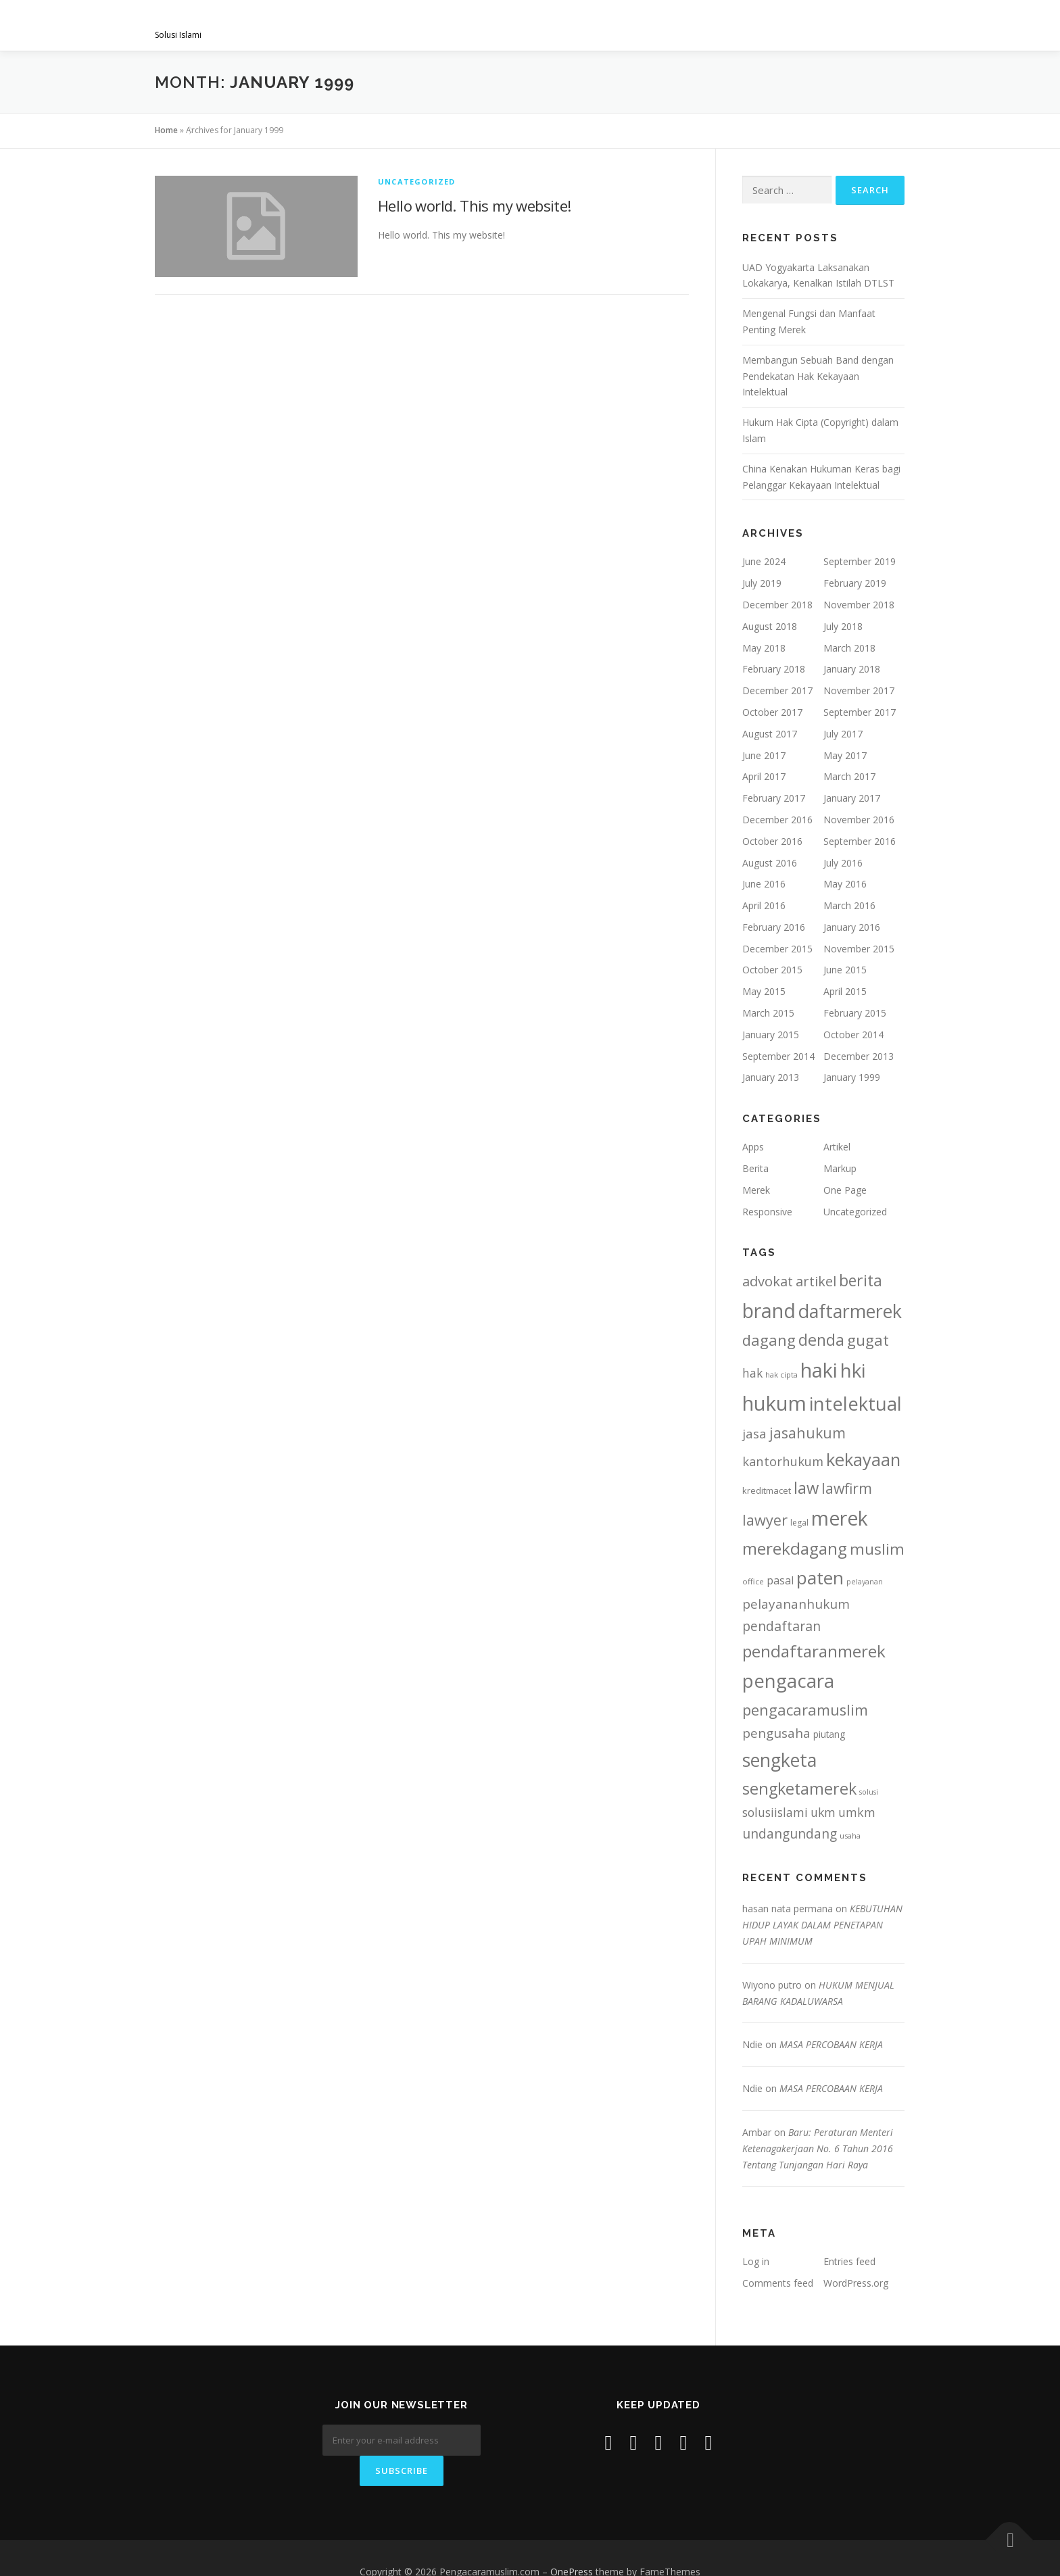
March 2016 (849, 905)
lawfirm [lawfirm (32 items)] (846, 1488)
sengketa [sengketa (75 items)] (779, 1759)
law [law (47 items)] (806, 1488)
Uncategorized (417, 181)
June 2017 (764, 755)
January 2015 (770, 1034)
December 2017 (777, 690)
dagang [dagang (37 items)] (769, 1340)
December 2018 (777, 604)
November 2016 (858, 819)
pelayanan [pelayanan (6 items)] (864, 1581)
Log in (755, 2261)
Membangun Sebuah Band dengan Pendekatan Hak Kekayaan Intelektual (818, 376)
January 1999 (851, 1077)
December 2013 (858, 1056)
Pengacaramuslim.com (260, 20)
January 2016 (851, 927)
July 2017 (843, 733)
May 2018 (764, 647)
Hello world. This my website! (474, 205)
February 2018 (773, 668)
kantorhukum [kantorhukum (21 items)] (782, 1461)
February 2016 (773, 927)
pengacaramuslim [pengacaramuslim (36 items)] (805, 1710)
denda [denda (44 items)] (821, 1340)
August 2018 (769, 626)
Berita (755, 1168)
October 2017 (772, 712)
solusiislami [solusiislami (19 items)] (775, 1812)
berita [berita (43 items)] (860, 1280)
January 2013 (770, 1077)
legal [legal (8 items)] (799, 1522)
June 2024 (764, 561)
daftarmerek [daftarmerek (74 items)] (850, 1310)
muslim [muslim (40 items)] (877, 1548)
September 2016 (859, 841)
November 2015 (858, 948)
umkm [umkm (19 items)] (856, 1812)
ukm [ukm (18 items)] (823, 1812)
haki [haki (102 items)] (819, 1370)
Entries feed (849, 2261)
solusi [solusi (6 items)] (868, 1792)
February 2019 (854, 583)
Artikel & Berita (779, 25)
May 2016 (845, 883)
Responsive (767, 1211)
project (691, 25)
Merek (756, 1190)
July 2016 (843, 862)
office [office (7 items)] (753, 1581)
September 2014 (778, 1056)
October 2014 (853, 1034)
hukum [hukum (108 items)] (774, 1403)
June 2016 (764, 883)
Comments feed (777, 2283)
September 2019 (859, 561)
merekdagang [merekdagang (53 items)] (794, 1548)
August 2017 (769, 733)
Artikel (836, 1146)
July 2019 (761, 583)
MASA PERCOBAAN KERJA (831, 2044)
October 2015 (772, 969)
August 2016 (769, 862)
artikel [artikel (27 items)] (816, 1281)
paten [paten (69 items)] (820, 1577)
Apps (753, 1146)
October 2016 (772, 841)
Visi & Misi (460, 25)
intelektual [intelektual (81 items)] (855, 1403)
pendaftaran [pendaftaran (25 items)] (781, 1626)
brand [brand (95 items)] (769, 1310)
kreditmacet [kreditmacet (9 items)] (766, 1490)
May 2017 (845, 755)
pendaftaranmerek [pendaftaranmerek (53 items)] (814, 1651)
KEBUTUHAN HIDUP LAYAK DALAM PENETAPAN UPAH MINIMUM (822, 1924)
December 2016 (777, 819)
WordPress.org (855, 2283)
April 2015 (845, 991)
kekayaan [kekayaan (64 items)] (863, 1460)
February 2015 (854, 1012)
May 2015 (764, 991)
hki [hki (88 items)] (852, 1370)
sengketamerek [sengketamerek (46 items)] (799, 1788)
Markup (840, 1168)
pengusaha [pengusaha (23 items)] (776, 1733)
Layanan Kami (543, 25)
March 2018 (849, 647)
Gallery (624, 25)
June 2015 (845, 969)
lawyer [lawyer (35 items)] (765, 1520)
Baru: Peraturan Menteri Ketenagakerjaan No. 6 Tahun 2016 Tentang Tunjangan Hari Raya (817, 2148)
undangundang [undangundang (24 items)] (789, 1833)
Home (166, 130)
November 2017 (858, 690)
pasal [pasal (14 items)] (780, 1580)
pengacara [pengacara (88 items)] (788, 1680)
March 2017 (849, 776)
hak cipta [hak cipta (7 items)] (781, 1374)
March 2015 (768, 1012)
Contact (869, 25)
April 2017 (764, 776)
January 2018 (851, 668)
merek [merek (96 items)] (839, 1518)
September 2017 (859, 712)
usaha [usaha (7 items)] (850, 1835)
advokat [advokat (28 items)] (767, 1280)
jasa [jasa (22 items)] (754, 1433)
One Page (845, 1190)
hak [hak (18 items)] (752, 1373)
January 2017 (851, 798)
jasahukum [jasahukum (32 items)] (807, 1432)
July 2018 (843, 626)
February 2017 (773, 798)
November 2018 (858, 604)
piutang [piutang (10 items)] (829, 1734)
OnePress (571, 2544)
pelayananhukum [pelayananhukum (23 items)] (796, 1604)
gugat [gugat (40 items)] (868, 1340)
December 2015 (777, 948)
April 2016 (764, 905)
